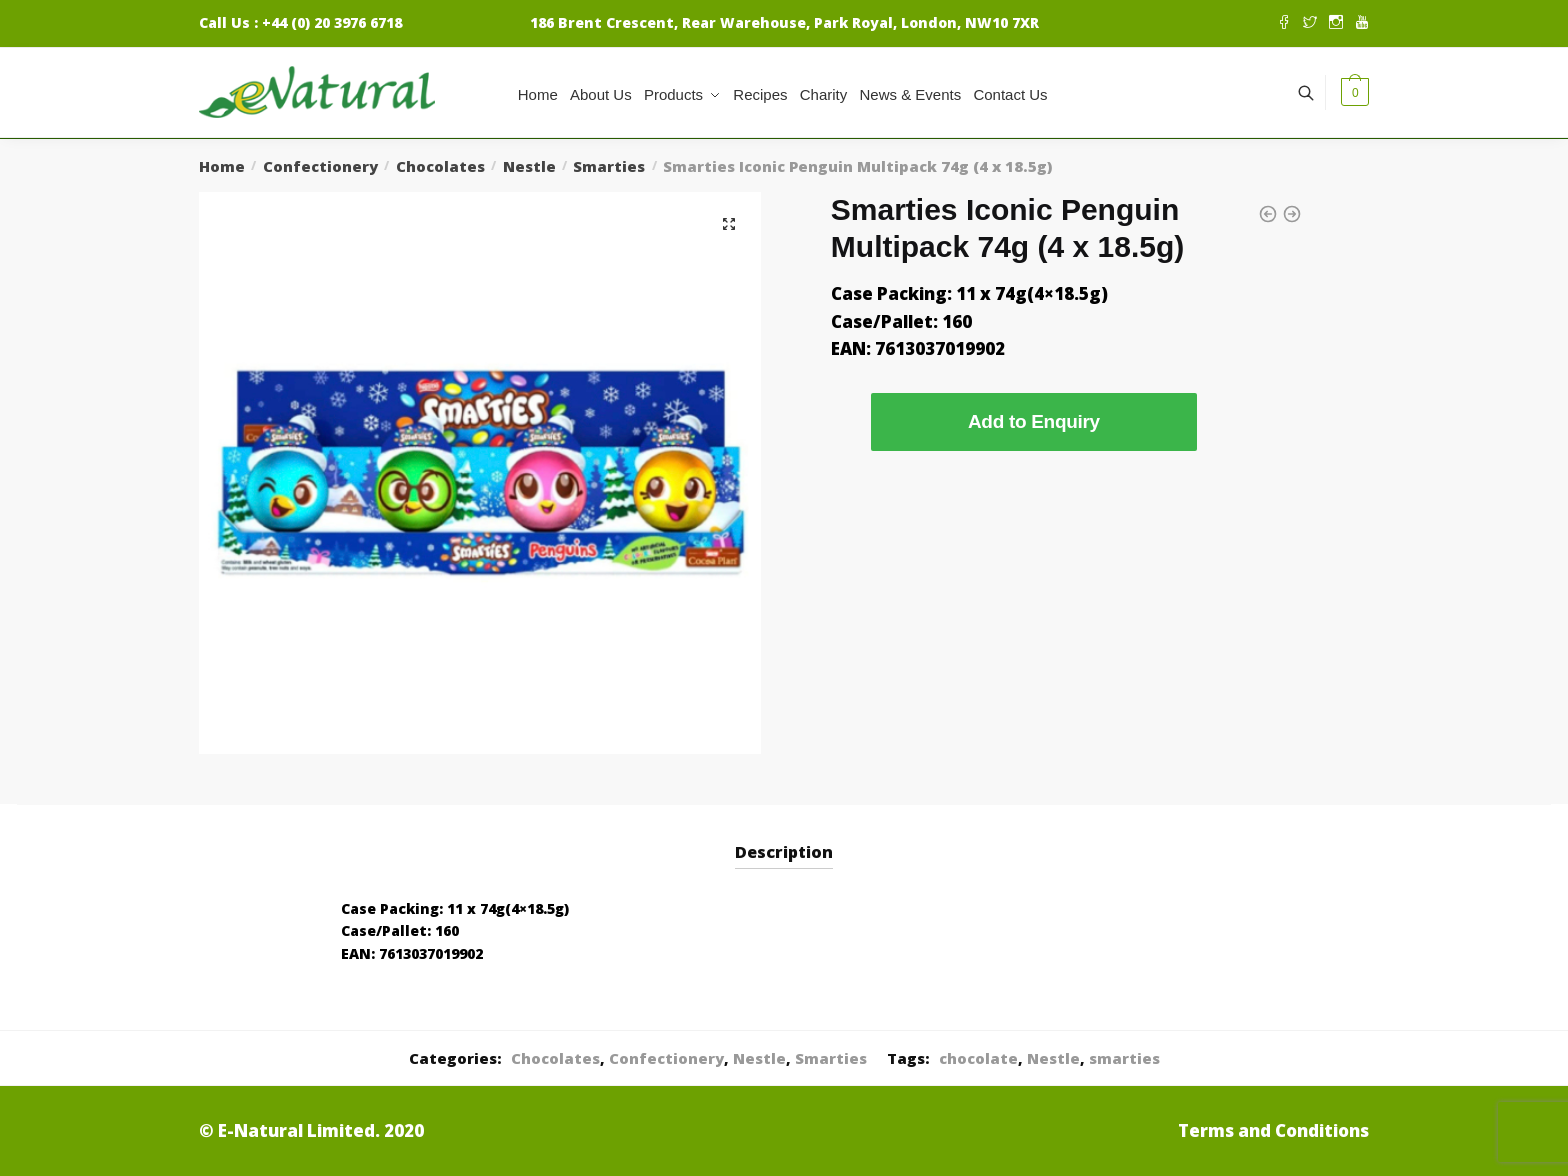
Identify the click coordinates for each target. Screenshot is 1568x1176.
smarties (1124, 1058)
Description (784, 852)
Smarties (609, 166)
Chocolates (440, 166)
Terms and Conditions (1273, 1130)
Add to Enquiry (1034, 421)
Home (222, 166)
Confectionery (320, 166)
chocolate (978, 1058)
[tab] (784, 836)
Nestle (529, 166)
